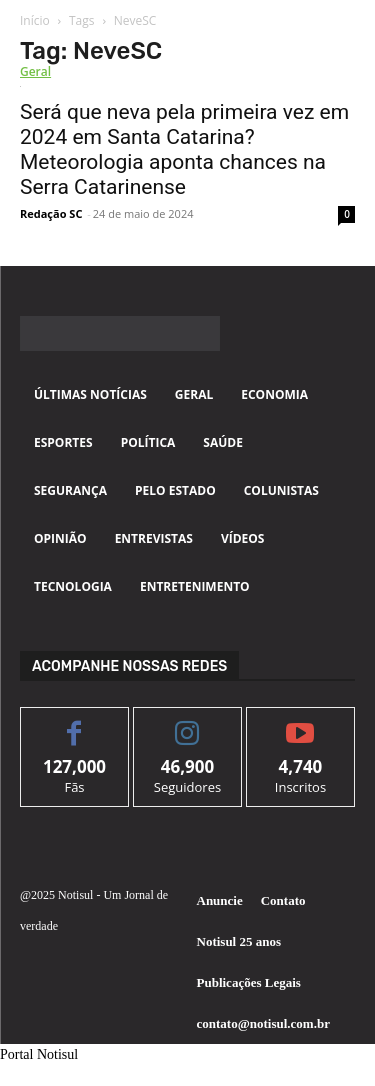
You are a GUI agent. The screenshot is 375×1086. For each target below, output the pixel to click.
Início (35, 20)
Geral (35, 71)
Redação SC (51, 213)
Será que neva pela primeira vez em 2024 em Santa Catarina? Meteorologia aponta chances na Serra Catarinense (184, 149)
